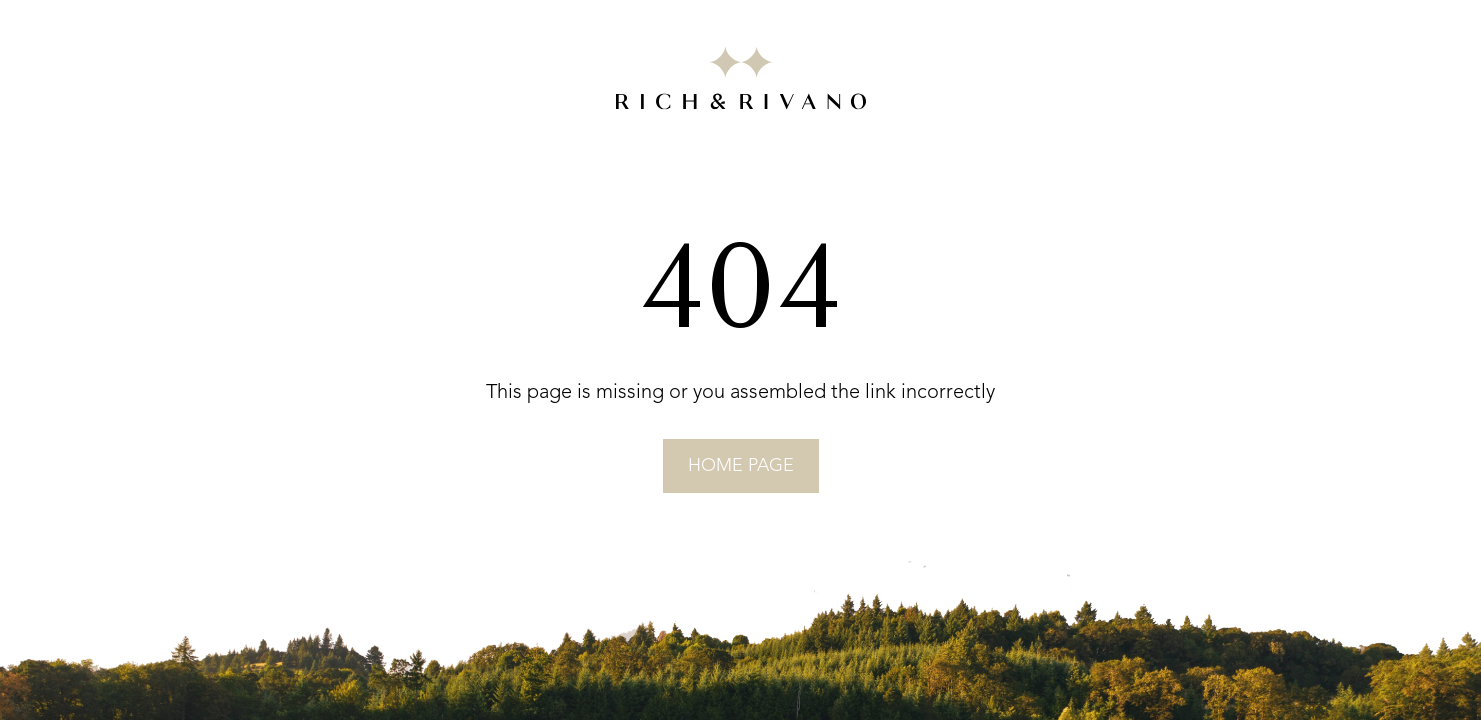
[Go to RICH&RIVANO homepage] (741, 82)
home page (741, 466)
